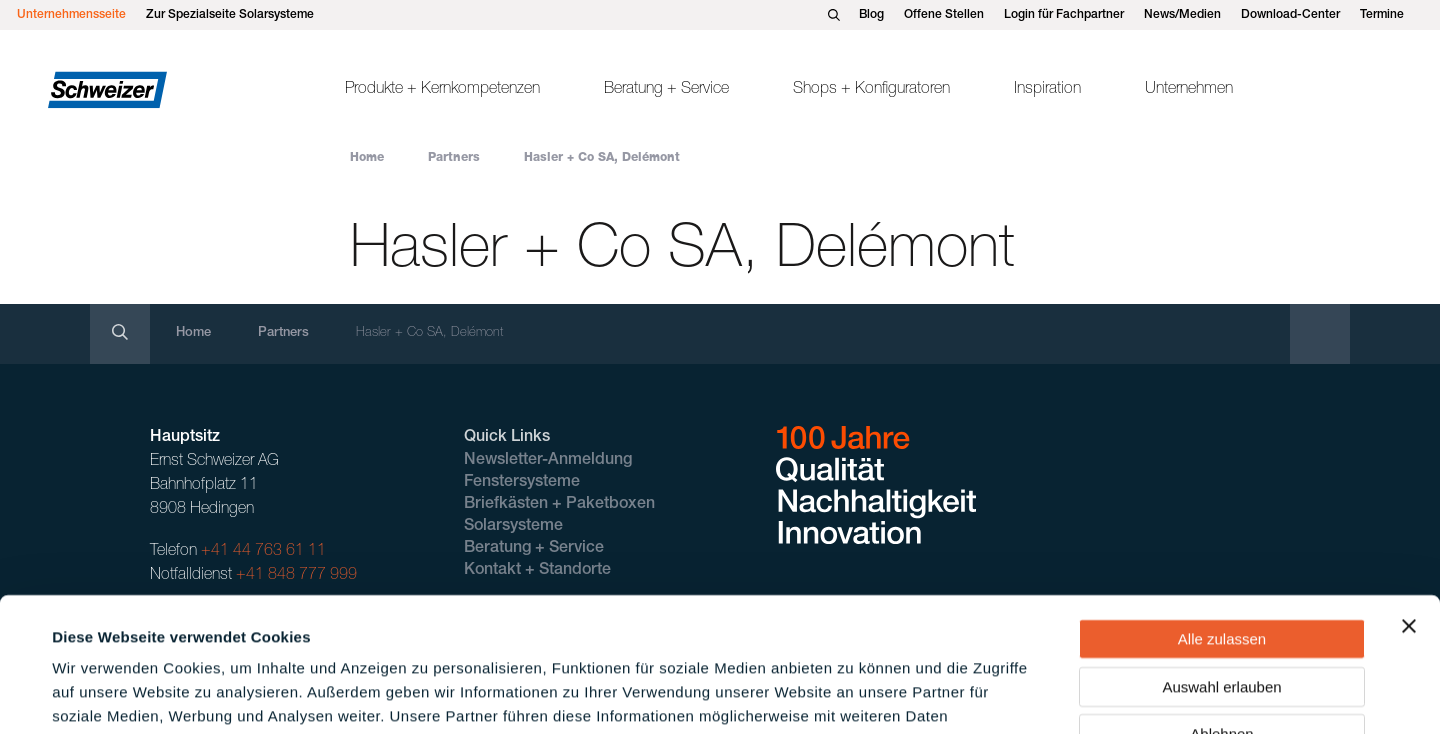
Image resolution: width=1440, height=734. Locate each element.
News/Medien (1182, 15)
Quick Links (507, 438)
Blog (871, 15)
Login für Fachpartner (1064, 15)
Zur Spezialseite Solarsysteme (230, 15)
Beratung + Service (666, 90)
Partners (454, 158)
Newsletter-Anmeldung (548, 461)
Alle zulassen (1222, 512)
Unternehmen (1189, 90)
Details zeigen (853, 694)
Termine (1382, 15)
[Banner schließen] (1409, 500)
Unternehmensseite (71, 15)
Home (367, 158)
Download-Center (1290, 15)
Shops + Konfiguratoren (871, 90)
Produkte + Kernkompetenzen (442, 90)
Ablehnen (1221, 607)
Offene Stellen (944, 15)
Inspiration (1047, 90)
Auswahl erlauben (1221, 560)
